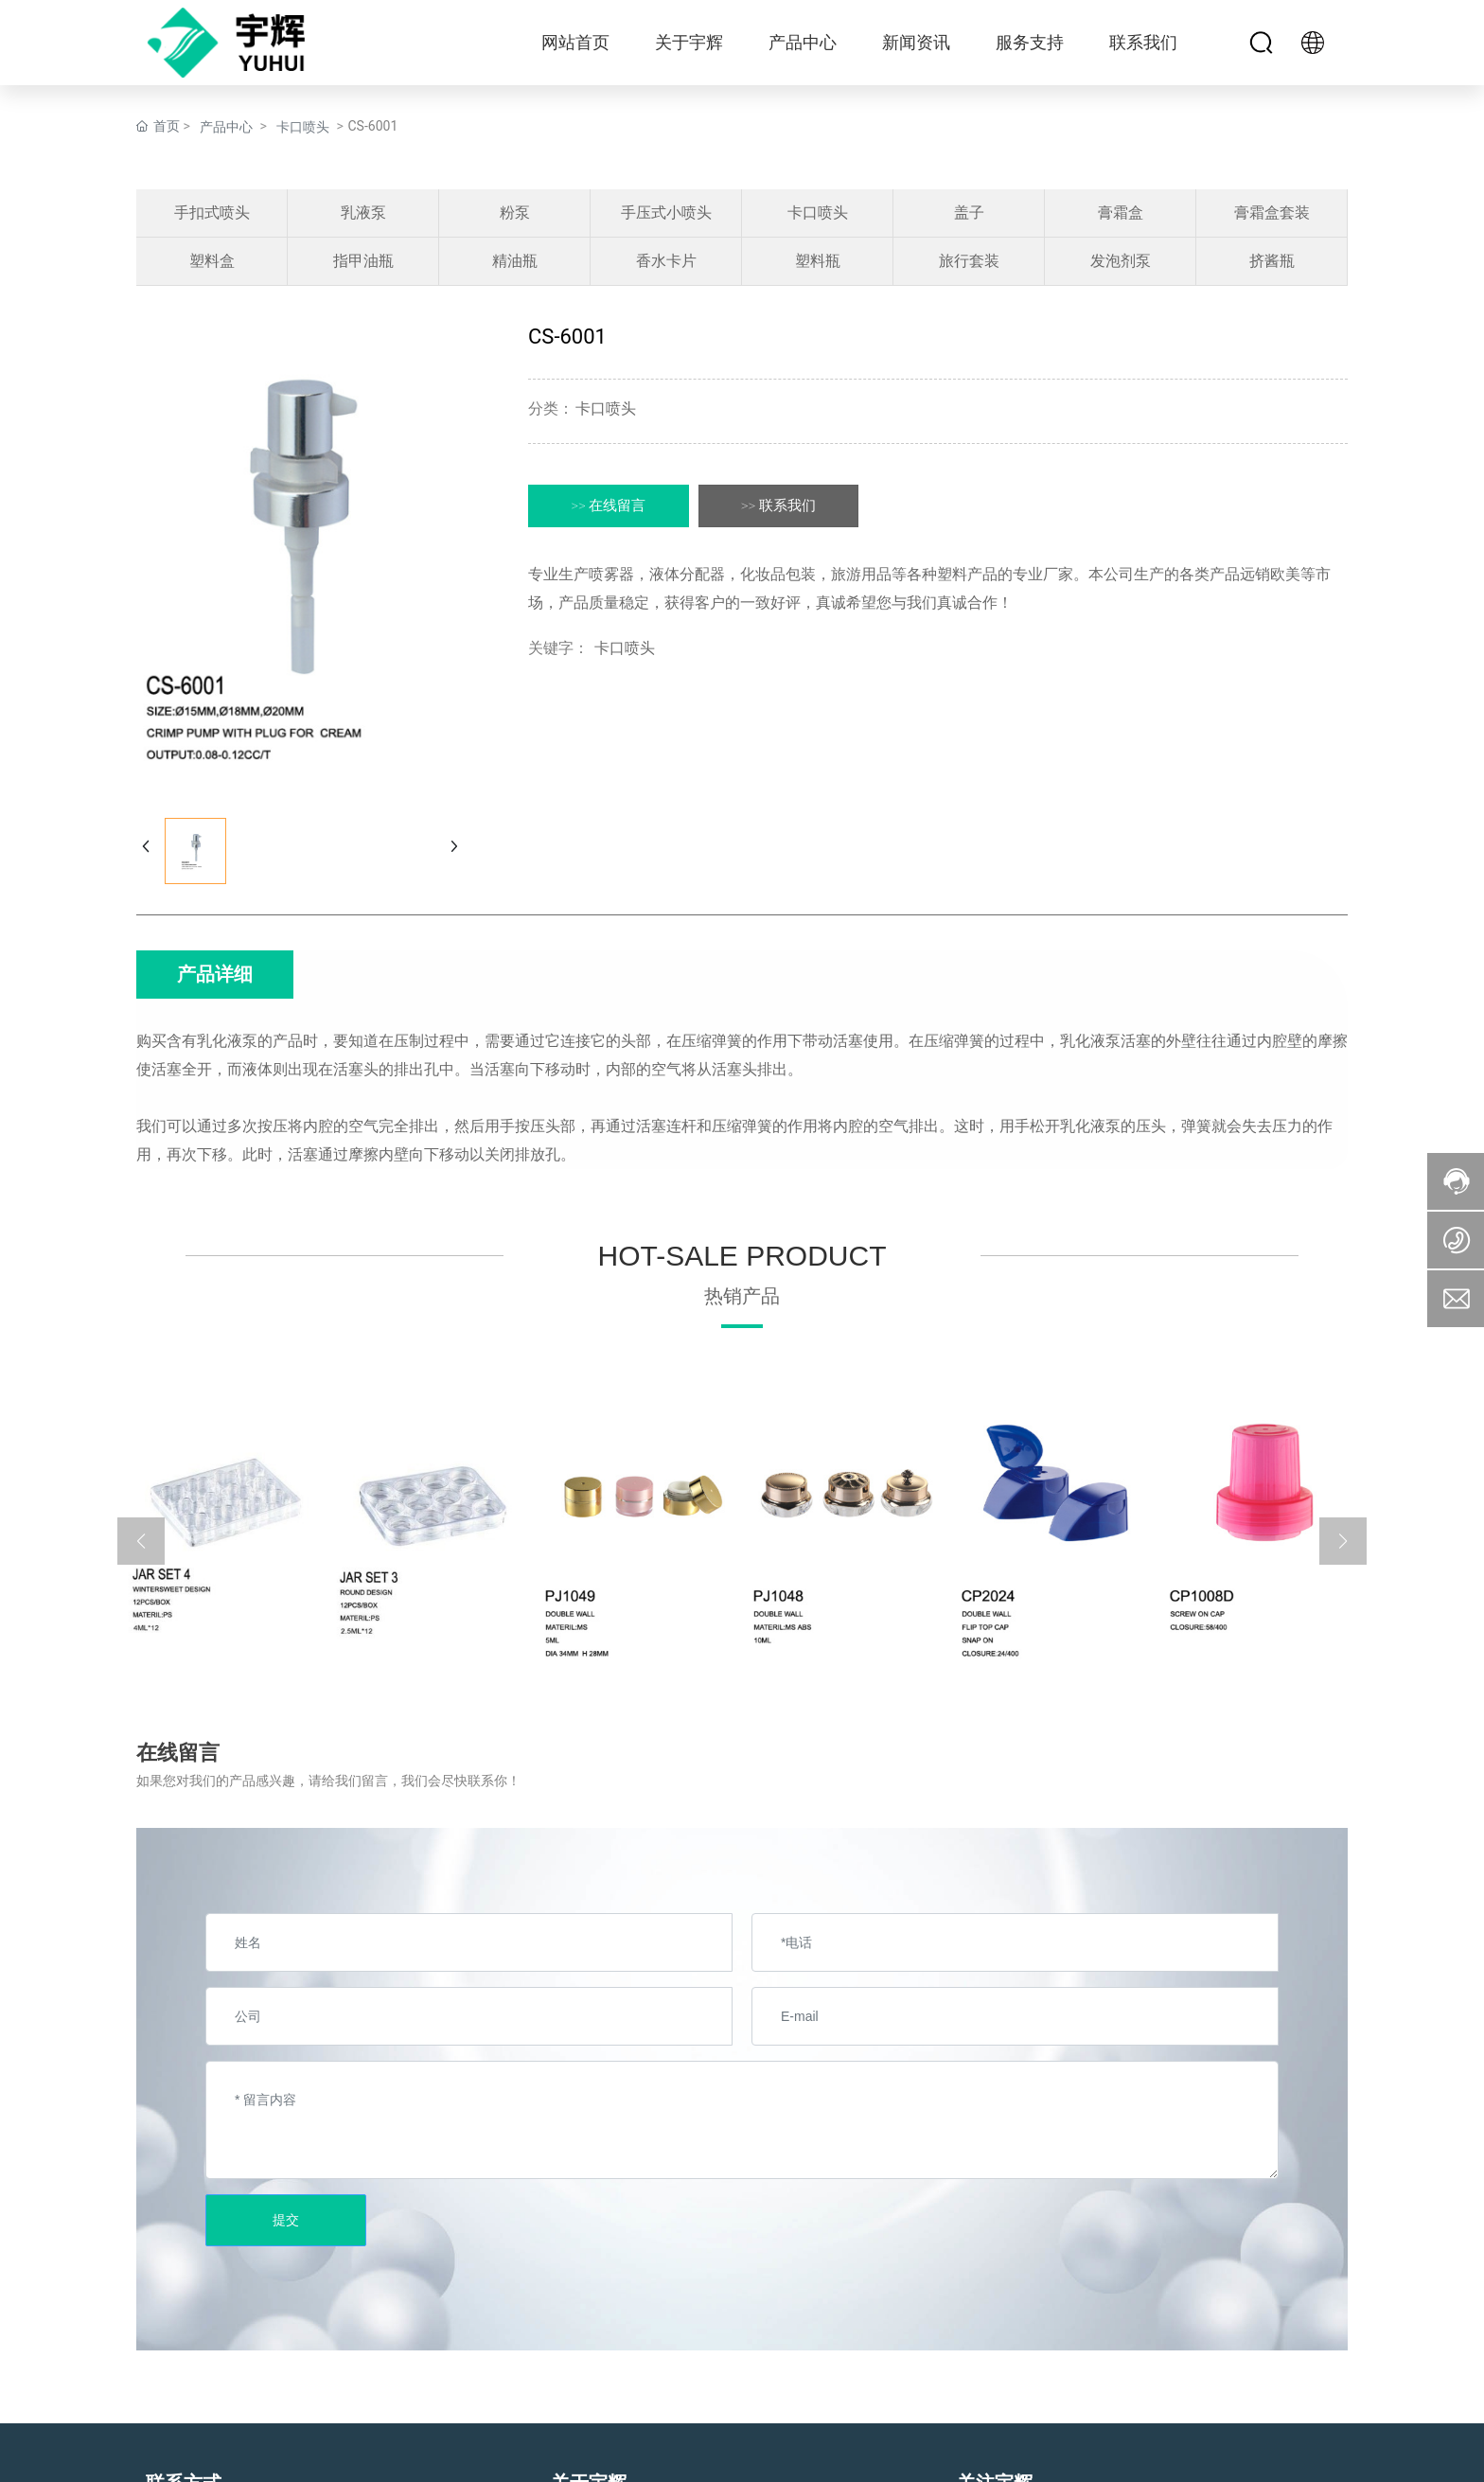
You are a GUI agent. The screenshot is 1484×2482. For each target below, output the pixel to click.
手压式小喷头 (666, 213)
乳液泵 (363, 213)
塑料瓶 (817, 261)
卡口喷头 (302, 126)
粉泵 (515, 213)
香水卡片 (666, 261)
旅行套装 (969, 261)
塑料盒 (212, 261)
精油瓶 (515, 261)
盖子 (969, 213)
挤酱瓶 (1272, 261)
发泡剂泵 (1120, 261)
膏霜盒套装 (1272, 213)
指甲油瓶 (363, 261)
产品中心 (226, 126)
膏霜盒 (1120, 213)
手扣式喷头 (212, 213)
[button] (141, 1541)
